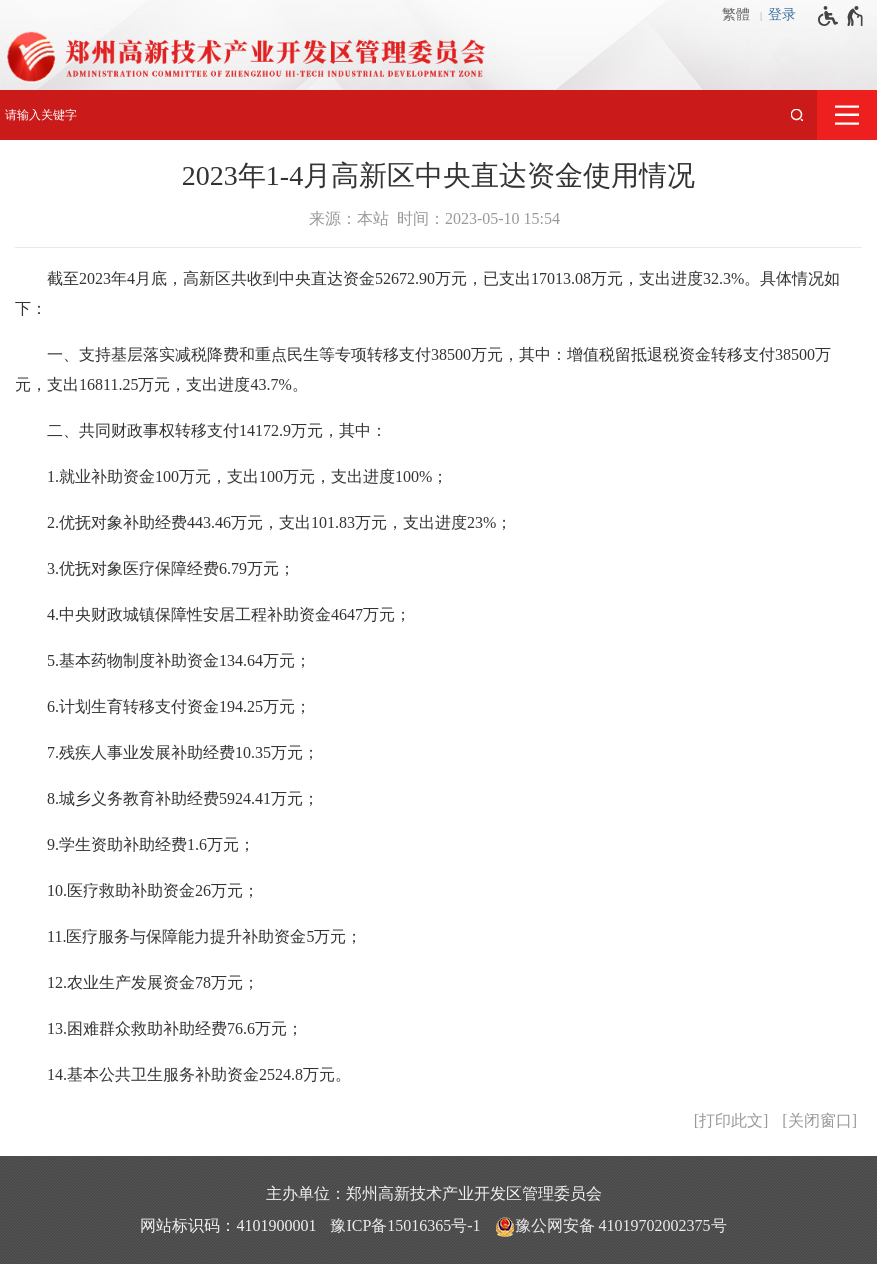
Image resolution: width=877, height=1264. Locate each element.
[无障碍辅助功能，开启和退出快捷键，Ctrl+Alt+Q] (841, 16)
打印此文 (731, 1120)
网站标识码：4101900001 (228, 1225)
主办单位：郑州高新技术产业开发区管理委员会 (434, 1193)
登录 (782, 14)
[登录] (787, 15)
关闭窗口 (820, 1120)
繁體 (736, 14)
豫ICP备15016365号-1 (405, 1225)
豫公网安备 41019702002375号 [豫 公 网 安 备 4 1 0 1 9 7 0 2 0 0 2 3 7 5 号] (611, 1227)
